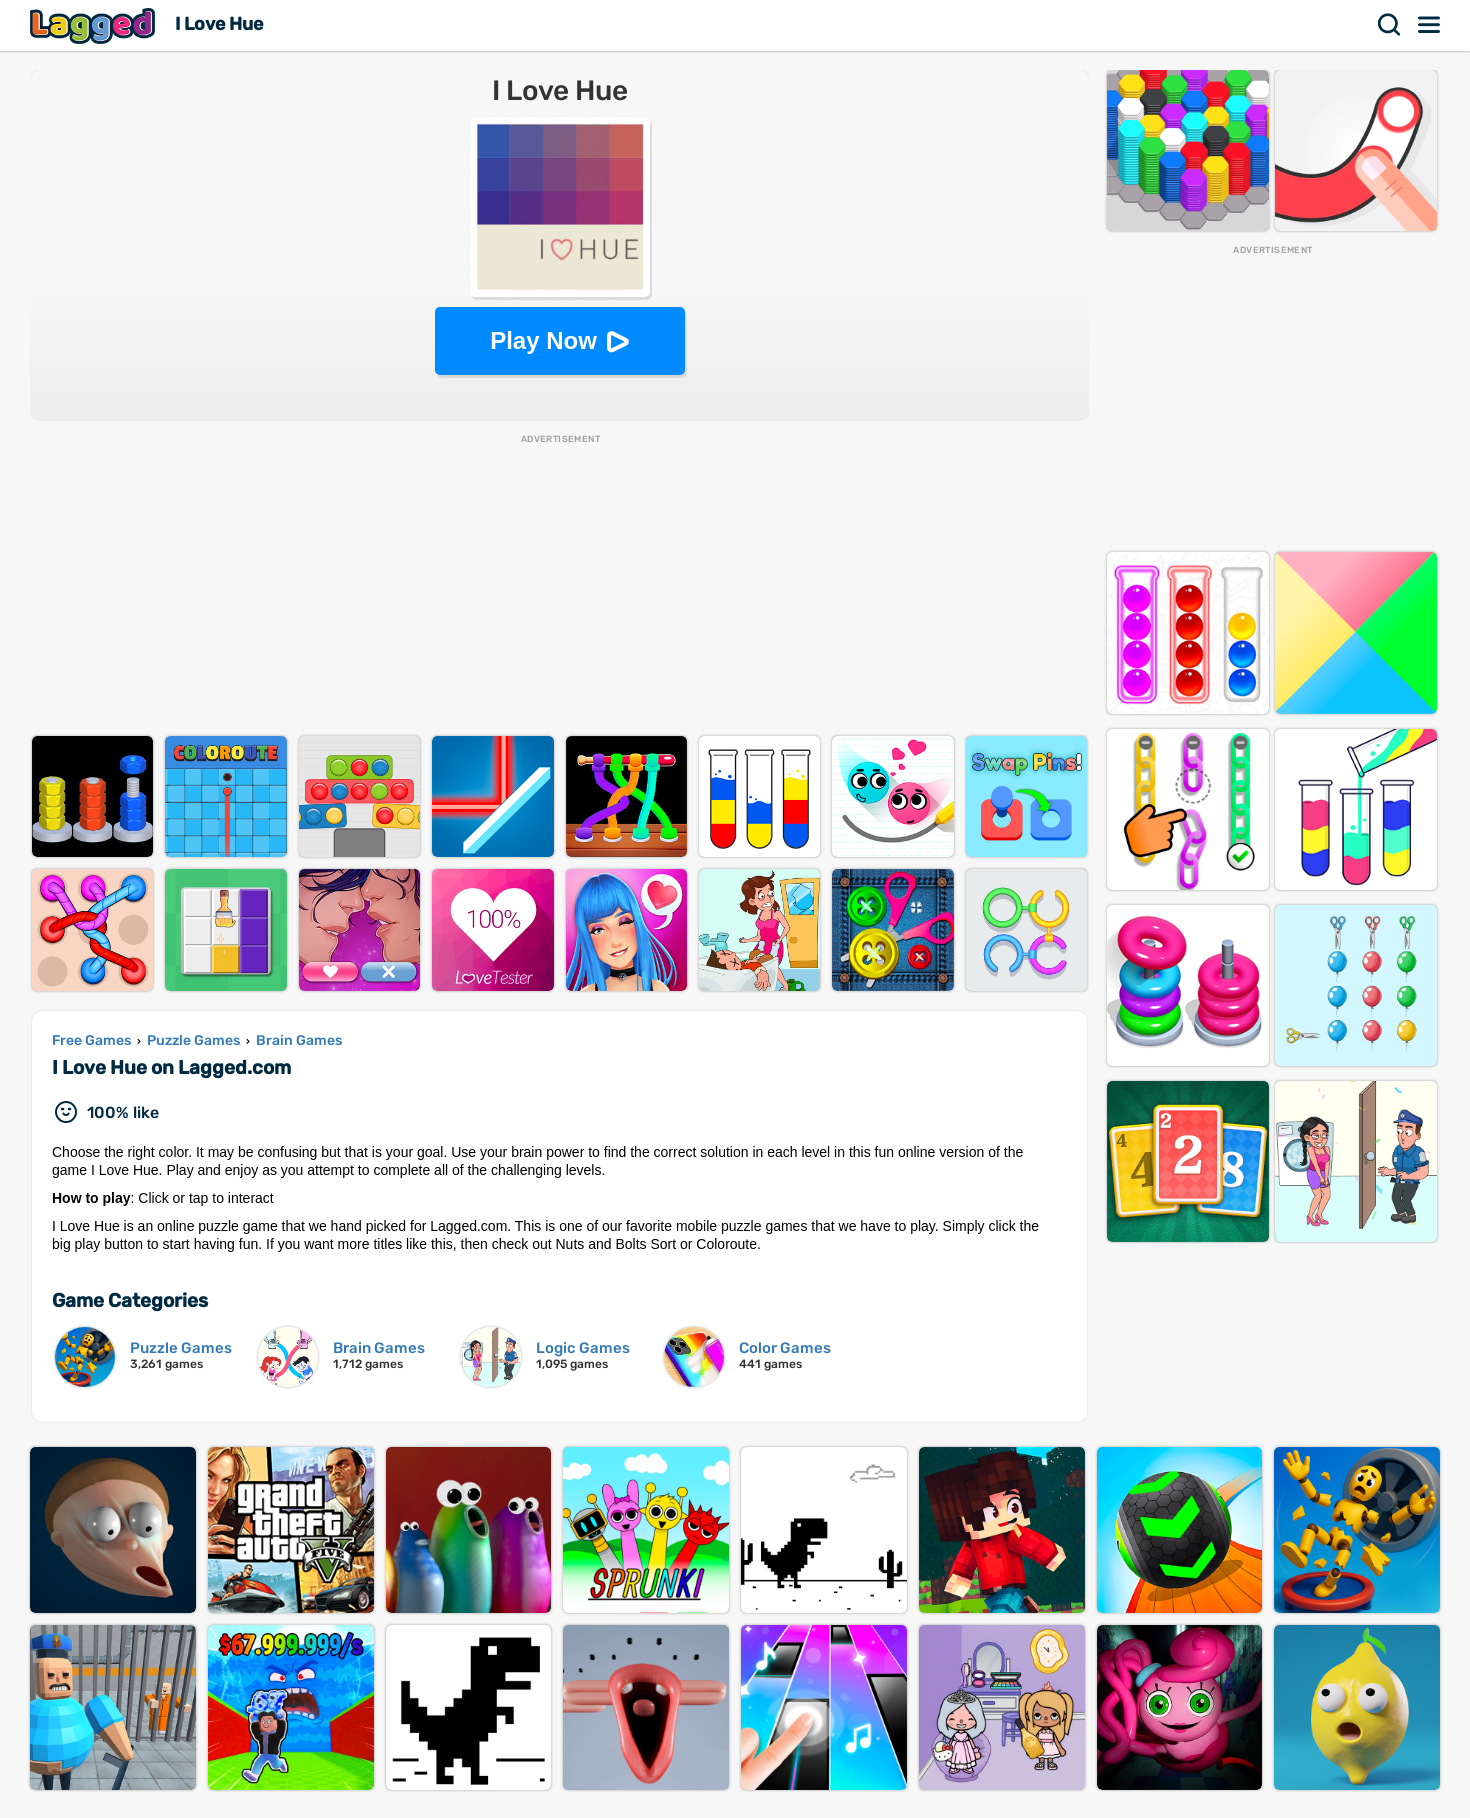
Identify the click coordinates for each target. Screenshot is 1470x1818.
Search (1390, 25)
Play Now (543, 340)
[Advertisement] (560, 586)
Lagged (95, 25)
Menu (1430, 25)
